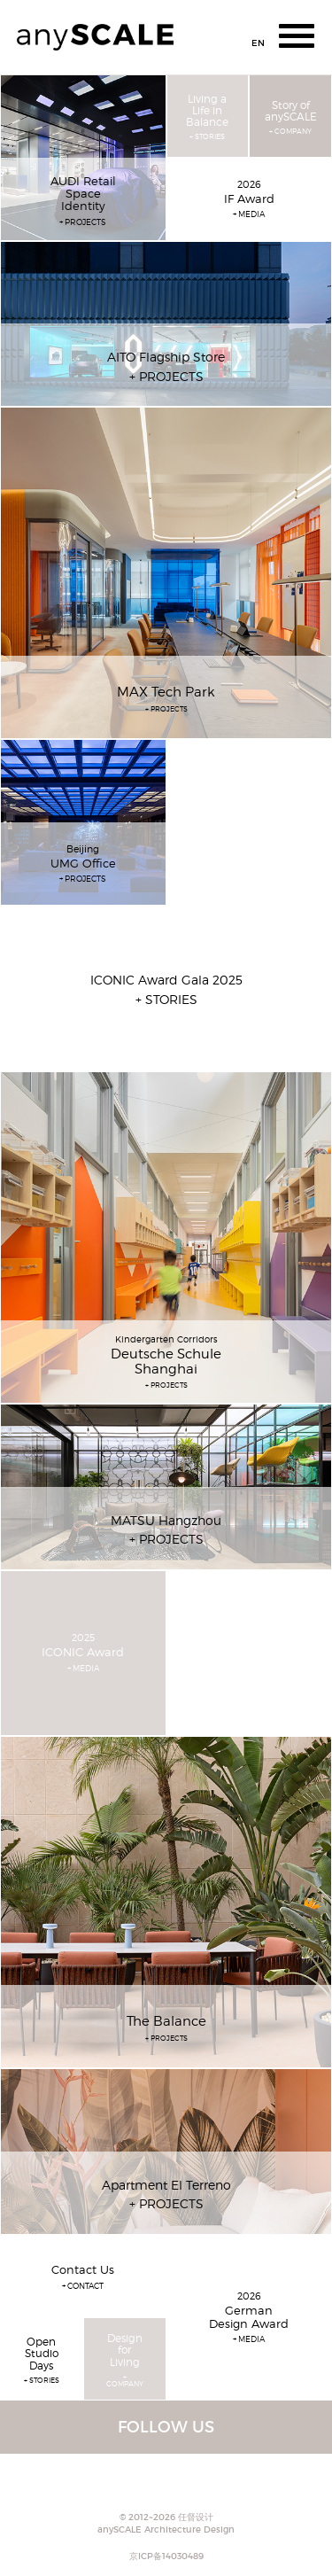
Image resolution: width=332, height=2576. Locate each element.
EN (258, 43)
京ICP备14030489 (166, 2556)
